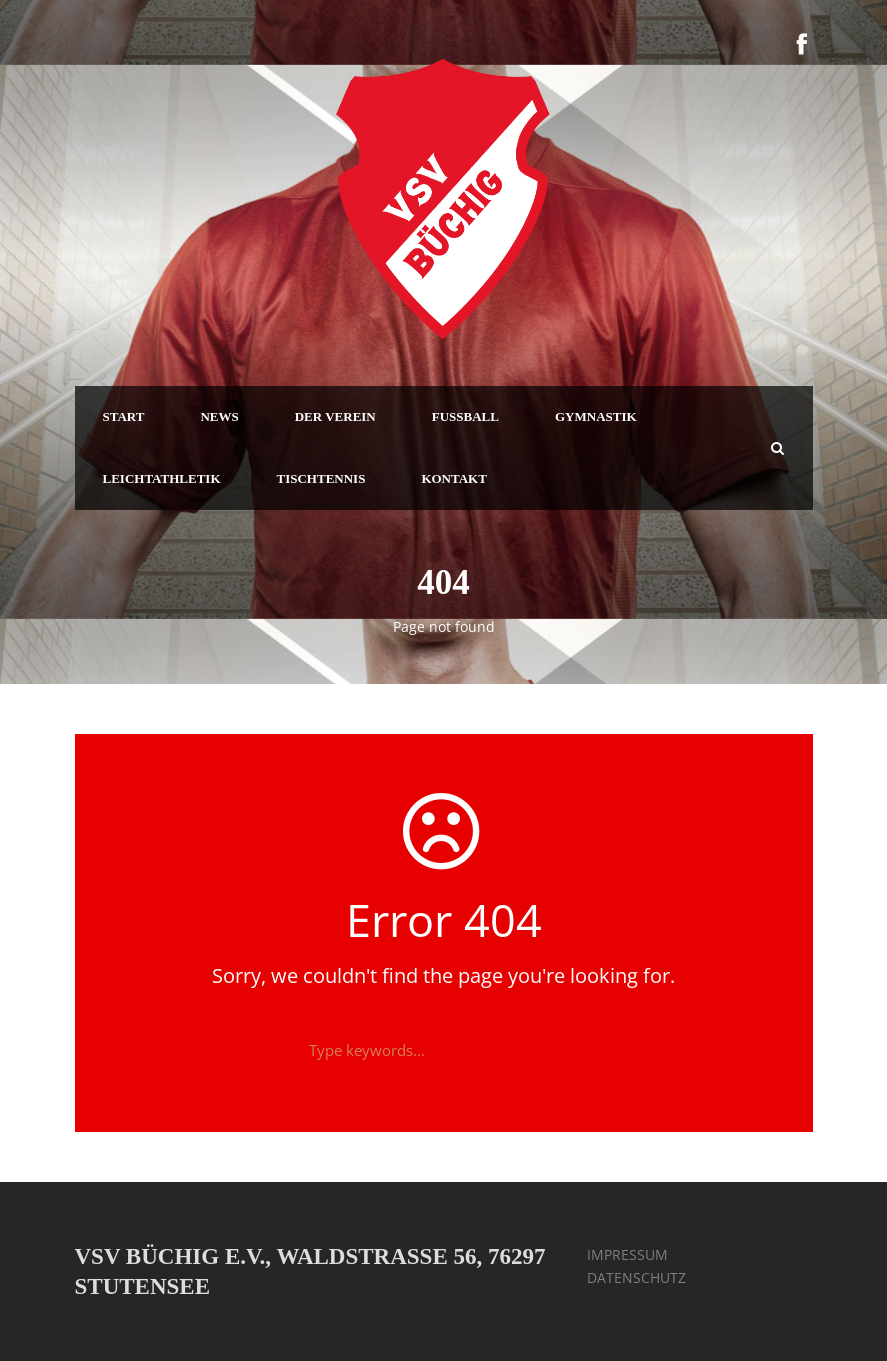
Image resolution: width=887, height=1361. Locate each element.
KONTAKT (454, 478)
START (124, 416)
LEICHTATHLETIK (162, 478)
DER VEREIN (335, 416)
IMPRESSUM (627, 1254)
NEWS (219, 416)
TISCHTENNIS (321, 478)
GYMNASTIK (596, 416)
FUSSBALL (465, 416)
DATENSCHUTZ (636, 1277)
